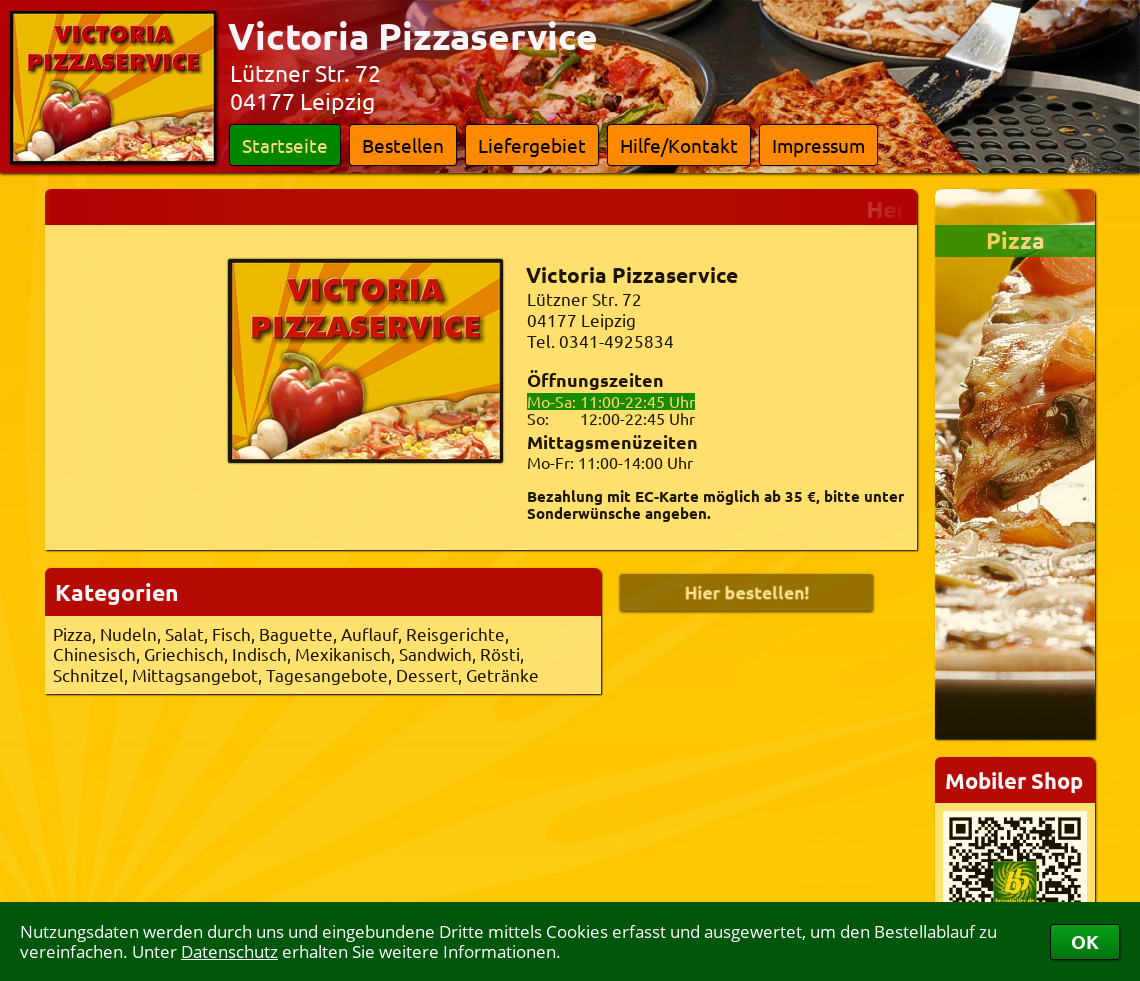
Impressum (818, 145)
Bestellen (403, 145)
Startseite (285, 145)
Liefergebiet (532, 145)
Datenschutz (229, 951)
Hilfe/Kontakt (679, 145)
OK (1085, 941)
